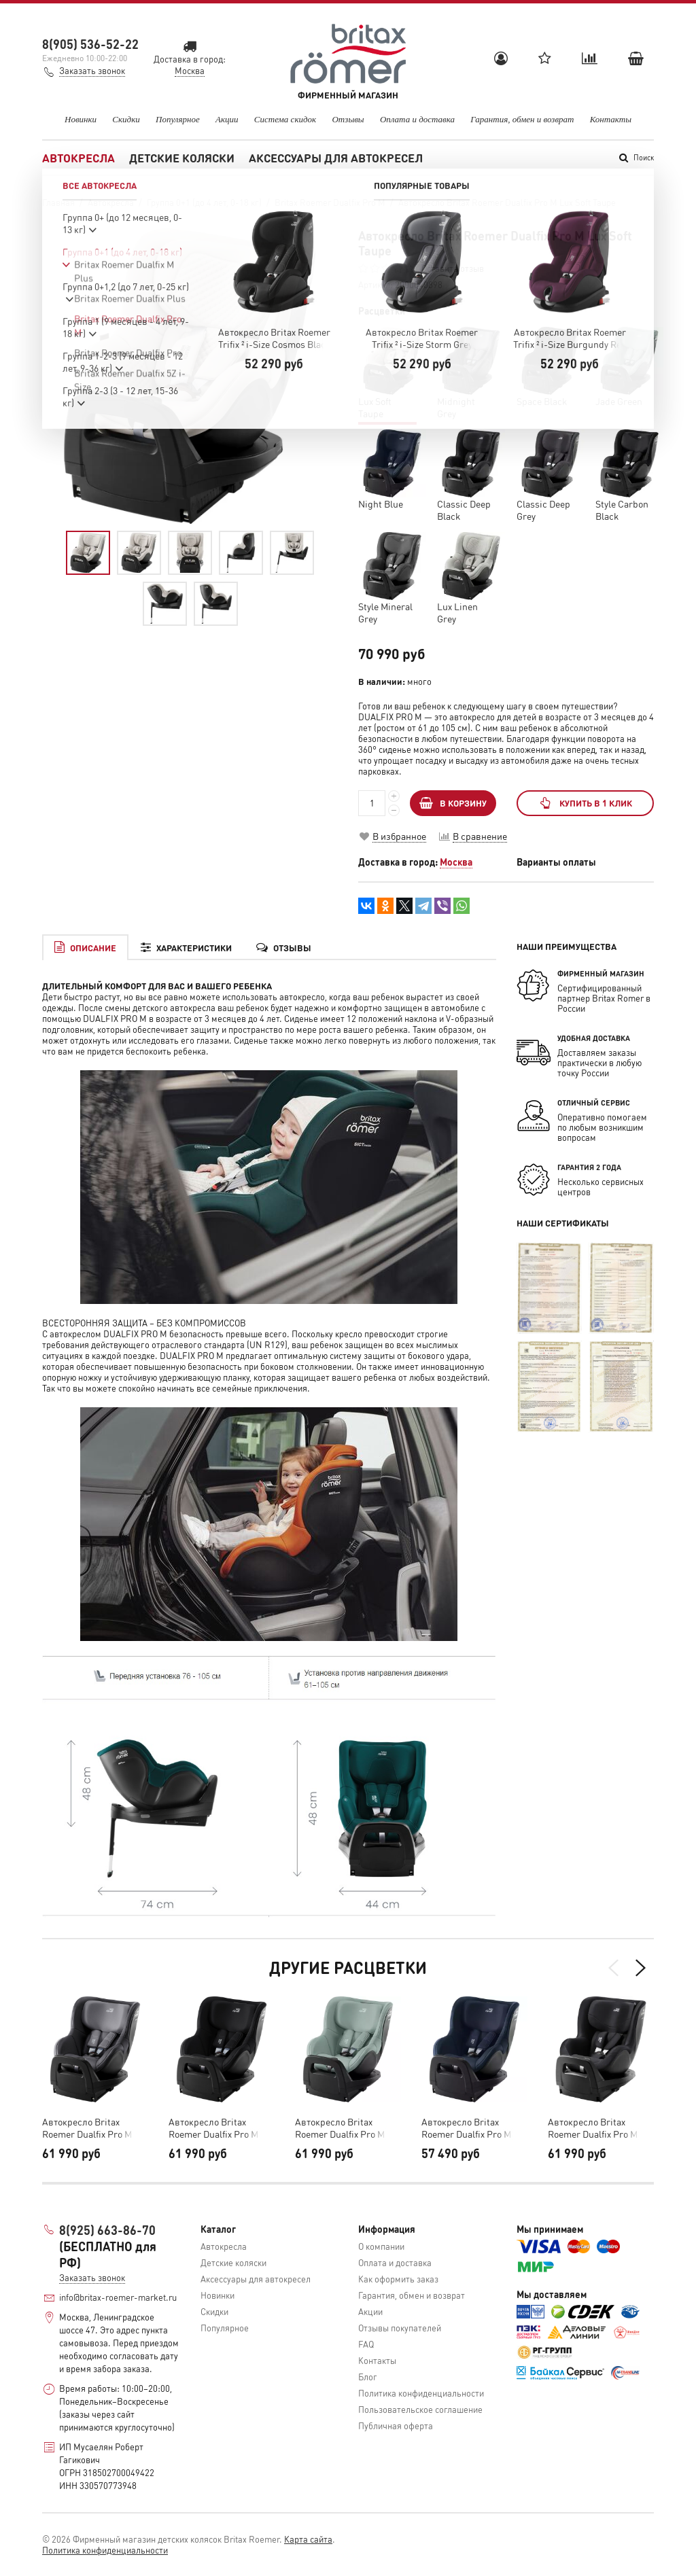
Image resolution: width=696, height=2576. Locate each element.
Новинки (81, 119)
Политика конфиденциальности (421, 2393)
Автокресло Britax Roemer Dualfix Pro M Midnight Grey (87, 2127)
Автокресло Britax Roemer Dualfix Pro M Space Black (213, 2127)
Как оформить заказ (398, 2278)
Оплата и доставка (417, 119)
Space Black (542, 401)
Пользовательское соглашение (420, 2409)
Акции (227, 119)
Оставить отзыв (452, 268)
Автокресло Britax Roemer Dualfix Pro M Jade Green (340, 2127)
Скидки (125, 119)
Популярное (178, 119)
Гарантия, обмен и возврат (522, 119)
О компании (381, 2246)
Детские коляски (181, 157)
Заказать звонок (92, 70)
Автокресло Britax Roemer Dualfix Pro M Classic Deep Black (593, 2127)
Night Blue (380, 503)
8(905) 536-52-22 (90, 44)
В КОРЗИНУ (453, 803)
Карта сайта (308, 2539)
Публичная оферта (395, 2425)
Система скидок (285, 119)
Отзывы (348, 119)
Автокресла (78, 157)
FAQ (366, 2344)
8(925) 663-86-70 (107, 2230)
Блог (367, 2376)
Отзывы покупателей (399, 2327)
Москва (456, 861)
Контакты (610, 119)
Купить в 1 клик (585, 803)
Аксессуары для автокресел (336, 157)
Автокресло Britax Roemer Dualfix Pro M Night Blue (466, 2127)
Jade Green (618, 401)
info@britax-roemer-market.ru (118, 2297)
